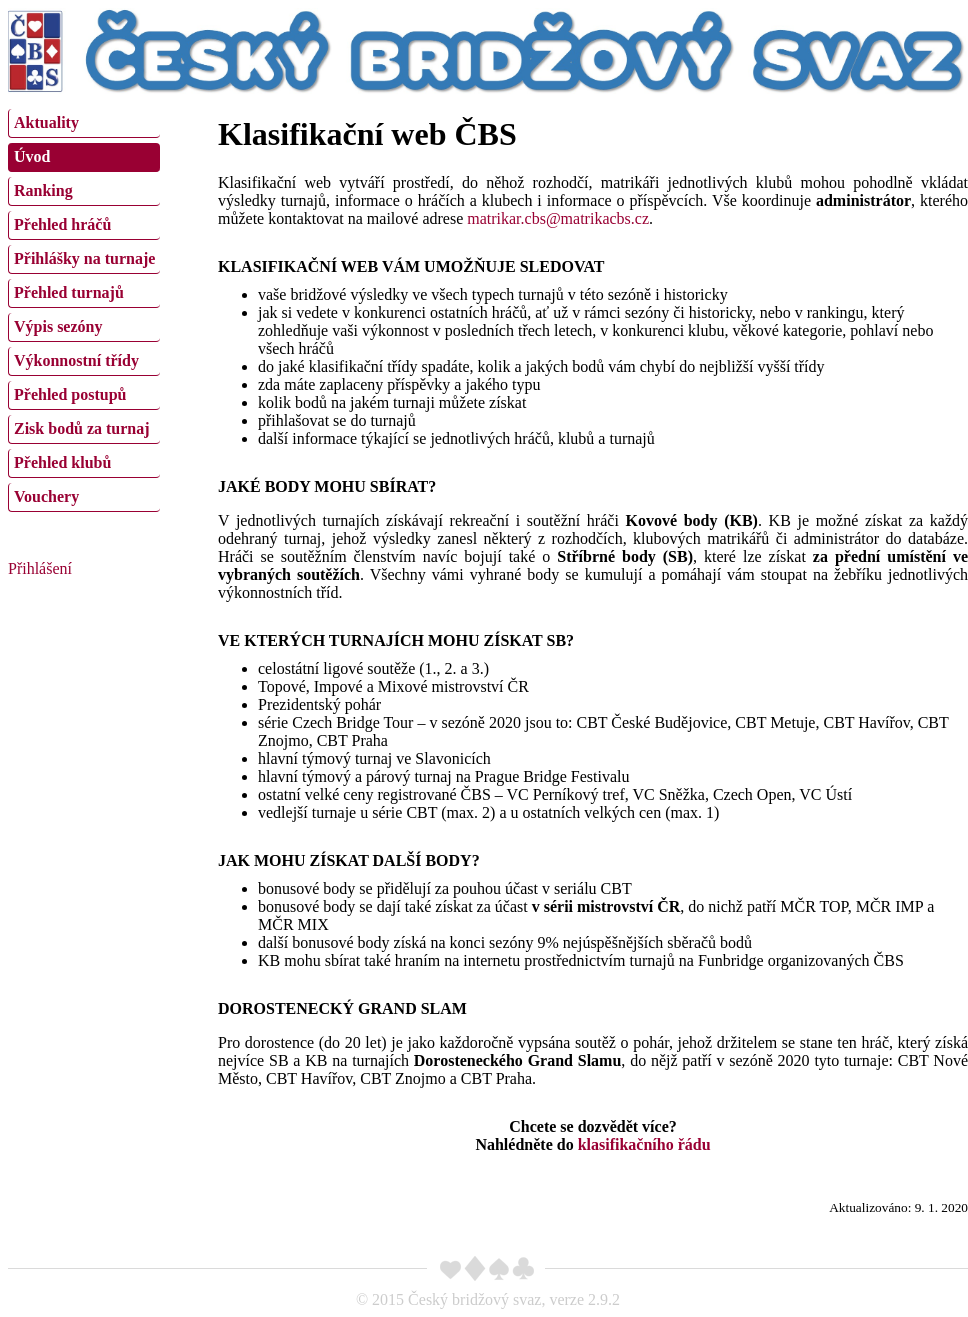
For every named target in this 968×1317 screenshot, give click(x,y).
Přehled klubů (62, 462)
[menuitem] (84, 123)
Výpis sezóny (58, 326)
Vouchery (46, 496)
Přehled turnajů (69, 292)
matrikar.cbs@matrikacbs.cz (558, 218)
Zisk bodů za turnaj (82, 428)
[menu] (84, 308)
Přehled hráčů (62, 224)
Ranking (43, 190)
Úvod (32, 156)
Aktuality (46, 122)
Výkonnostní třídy (76, 360)
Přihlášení (40, 568)
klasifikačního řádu (644, 1144)
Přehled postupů (70, 394)
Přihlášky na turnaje (84, 258)
